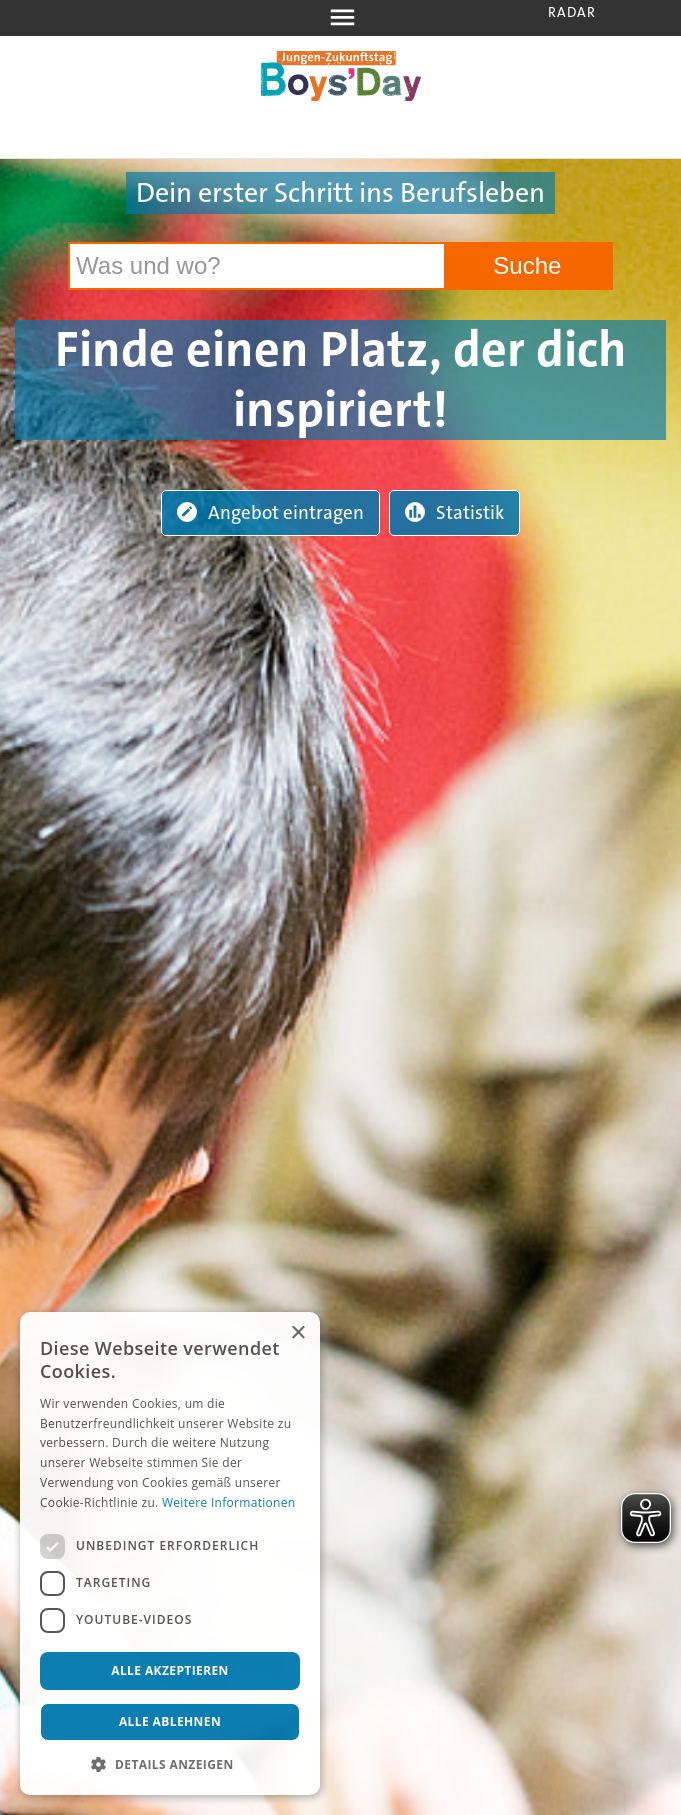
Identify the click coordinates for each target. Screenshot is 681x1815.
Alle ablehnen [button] (170, 1721)
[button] (170, 1764)
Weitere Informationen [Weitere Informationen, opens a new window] (229, 1502)
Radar (572, 12)
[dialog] (170, 1553)
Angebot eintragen (270, 512)
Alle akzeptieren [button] (170, 1670)
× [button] (297, 1333)
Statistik (454, 512)
